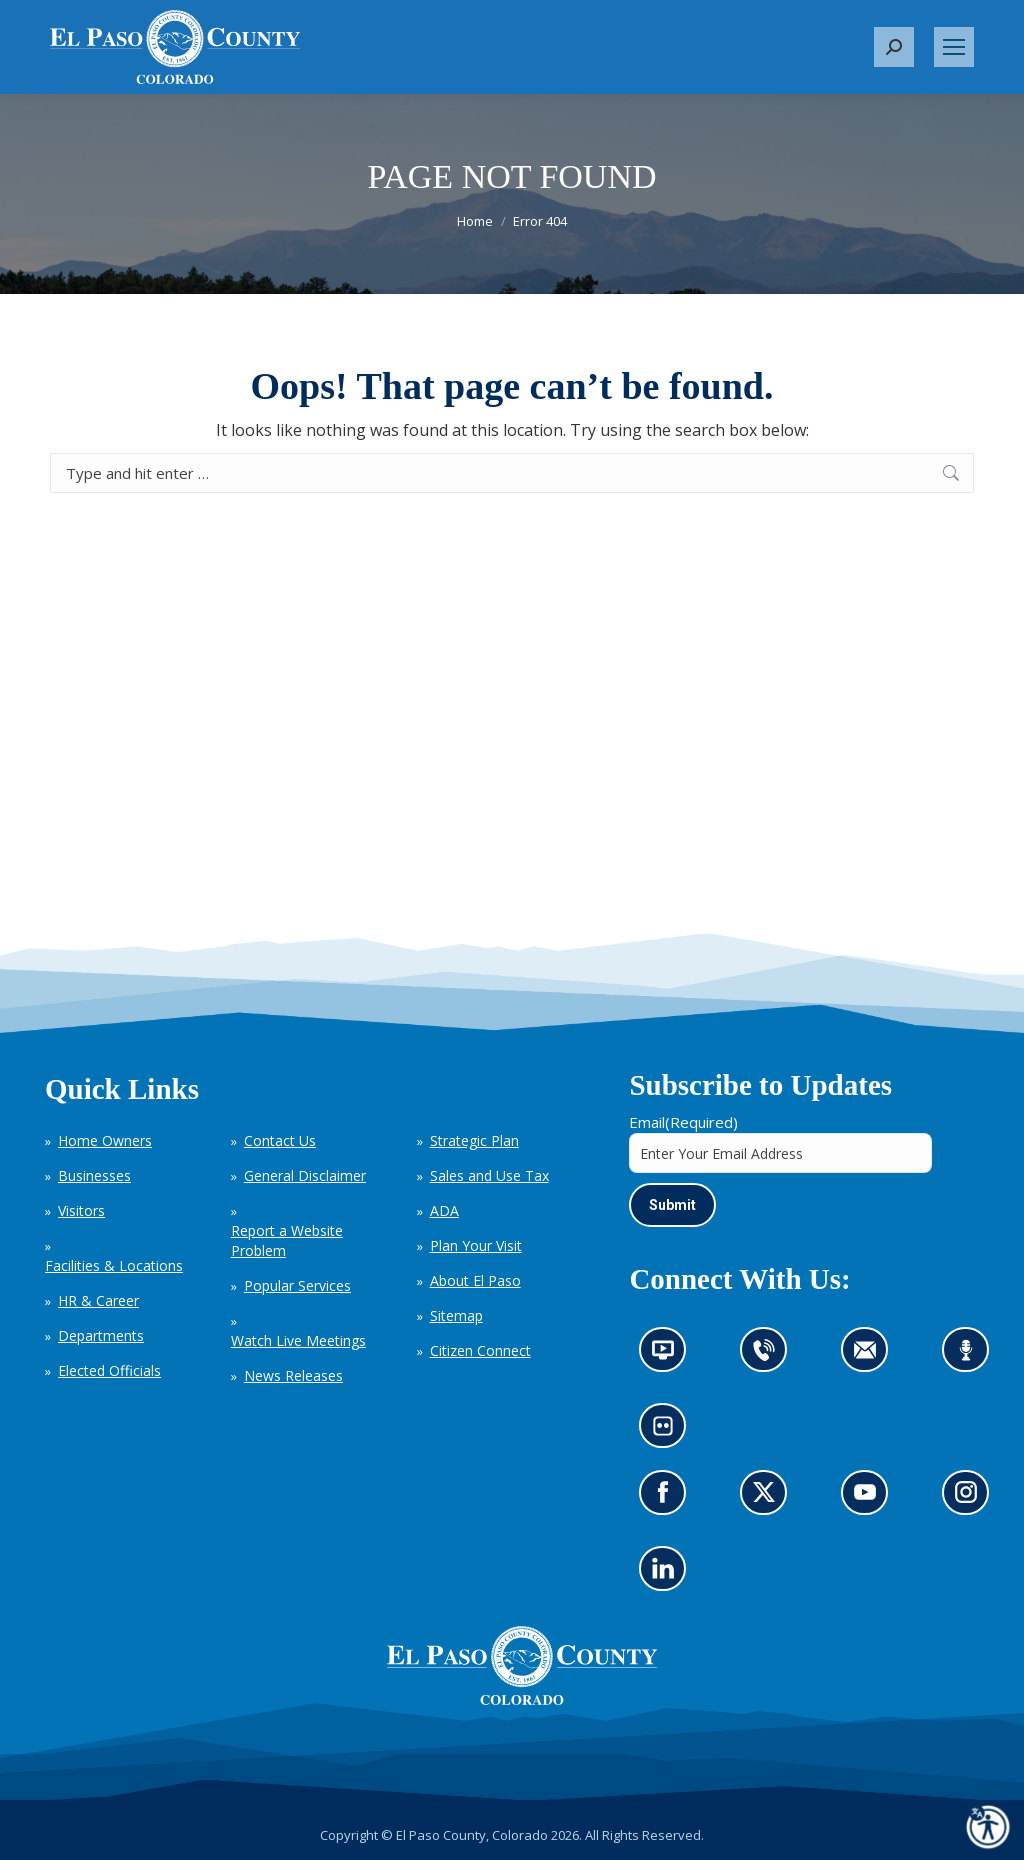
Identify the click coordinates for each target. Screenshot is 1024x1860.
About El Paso (475, 1280)
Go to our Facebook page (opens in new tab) (668, 1498)
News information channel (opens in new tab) (669, 1356)
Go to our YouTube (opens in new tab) (870, 1498)
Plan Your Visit (476, 1245)
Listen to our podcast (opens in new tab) (971, 1356)
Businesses (94, 1175)
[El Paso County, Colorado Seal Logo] (522, 1700)
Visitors (81, 1210)
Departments (101, 1335)
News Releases (293, 1375)
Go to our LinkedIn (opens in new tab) (668, 1574)
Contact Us (280, 1140)
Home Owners (105, 1140)
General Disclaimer (305, 1175)
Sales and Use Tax (489, 1175)
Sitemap (456, 1315)
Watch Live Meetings (298, 1340)
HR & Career (98, 1300)
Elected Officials (109, 1370)
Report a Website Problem (287, 1240)
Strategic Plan (474, 1140)
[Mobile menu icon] (954, 47)
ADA (444, 1210)
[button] (894, 47)
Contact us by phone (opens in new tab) (769, 1356)
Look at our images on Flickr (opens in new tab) (669, 1432)
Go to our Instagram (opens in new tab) (972, 1498)
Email (683, 1122)
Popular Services (297, 1285)
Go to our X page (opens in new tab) (769, 1498)
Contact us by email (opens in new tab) (871, 1356)
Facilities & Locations (114, 1265)
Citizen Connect (480, 1350)
